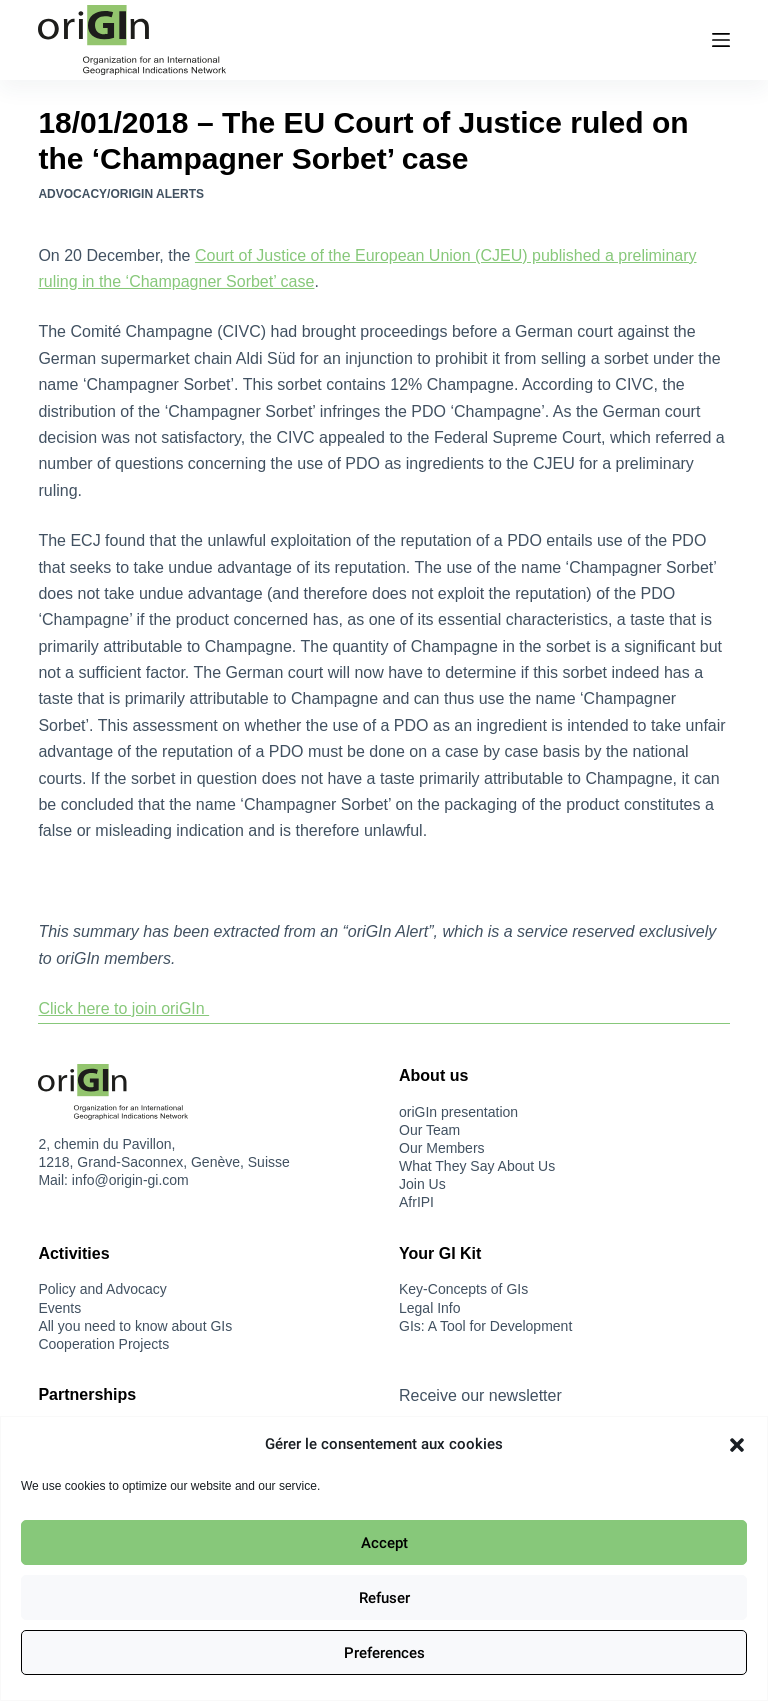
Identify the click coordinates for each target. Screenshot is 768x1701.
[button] (737, 1445)
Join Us (422, 1184)
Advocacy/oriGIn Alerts (121, 194)
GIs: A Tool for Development (485, 1326)
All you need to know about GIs (135, 1326)
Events (59, 1308)
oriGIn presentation (458, 1112)
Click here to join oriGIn (123, 1008)
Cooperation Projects (103, 1344)
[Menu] (721, 40)
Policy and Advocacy (102, 1289)
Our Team (429, 1130)
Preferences (384, 1653)
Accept (384, 1543)
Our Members (442, 1148)
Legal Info (430, 1308)
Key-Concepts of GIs (463, 1289)
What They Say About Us (477, 1166)
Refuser (384, 1598)
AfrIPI (416, 1202)
